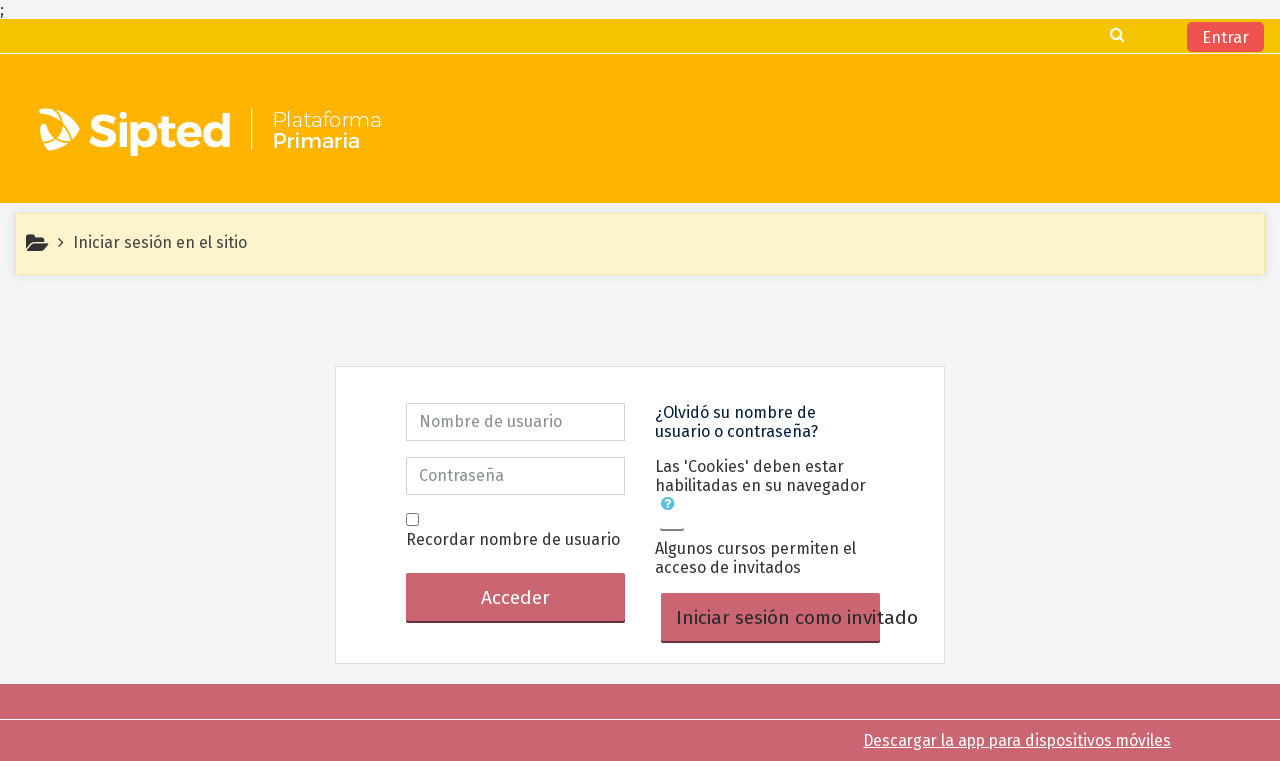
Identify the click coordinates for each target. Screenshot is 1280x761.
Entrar (1225, 37)
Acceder (515, 597)
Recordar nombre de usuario (513, 539)
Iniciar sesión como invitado (778, 617)
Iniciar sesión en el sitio (160, 242)
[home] (213, 135)
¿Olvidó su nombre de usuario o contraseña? (736, 422)
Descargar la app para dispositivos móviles (1017, 740)
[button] (672, 513)
